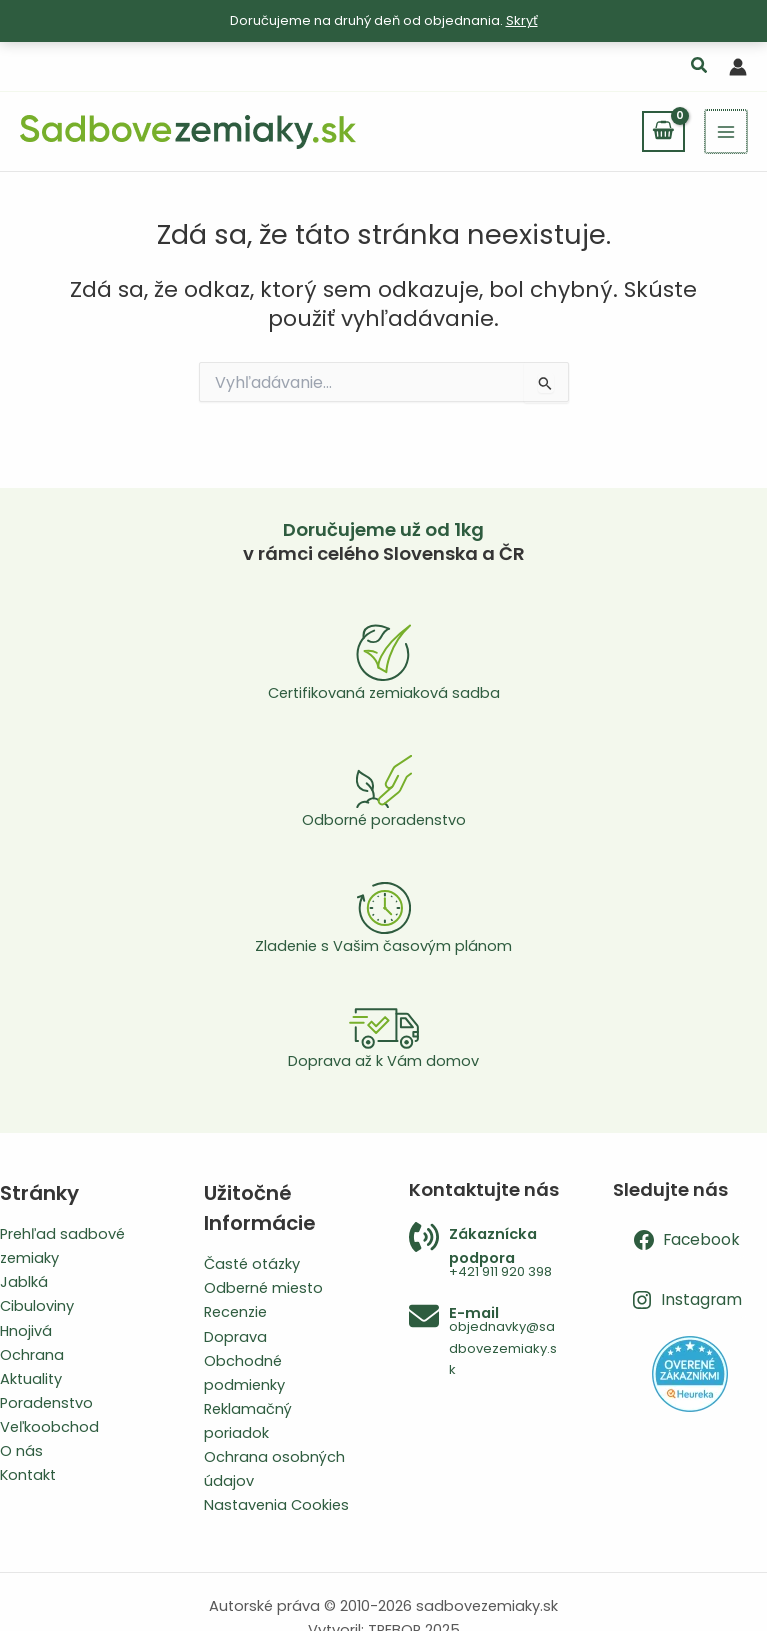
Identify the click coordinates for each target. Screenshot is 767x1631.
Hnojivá (26, 1331)
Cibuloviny (37, 1306)
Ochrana (32, 1355)
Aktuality (31, 1379)
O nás (21, 1451)
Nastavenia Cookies (276, 1505)
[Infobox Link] (486, 1252)
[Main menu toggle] (727, 131)
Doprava (235, 1337)
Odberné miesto (263, 1288)
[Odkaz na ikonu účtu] (738, 67)
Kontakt (28, 1475)
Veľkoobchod (49, 1427)
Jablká (24, 1282)
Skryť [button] (522, 20)
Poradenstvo (46, 1403)
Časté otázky (252, 1264)
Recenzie (235, 1312)
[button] (700, 67)
